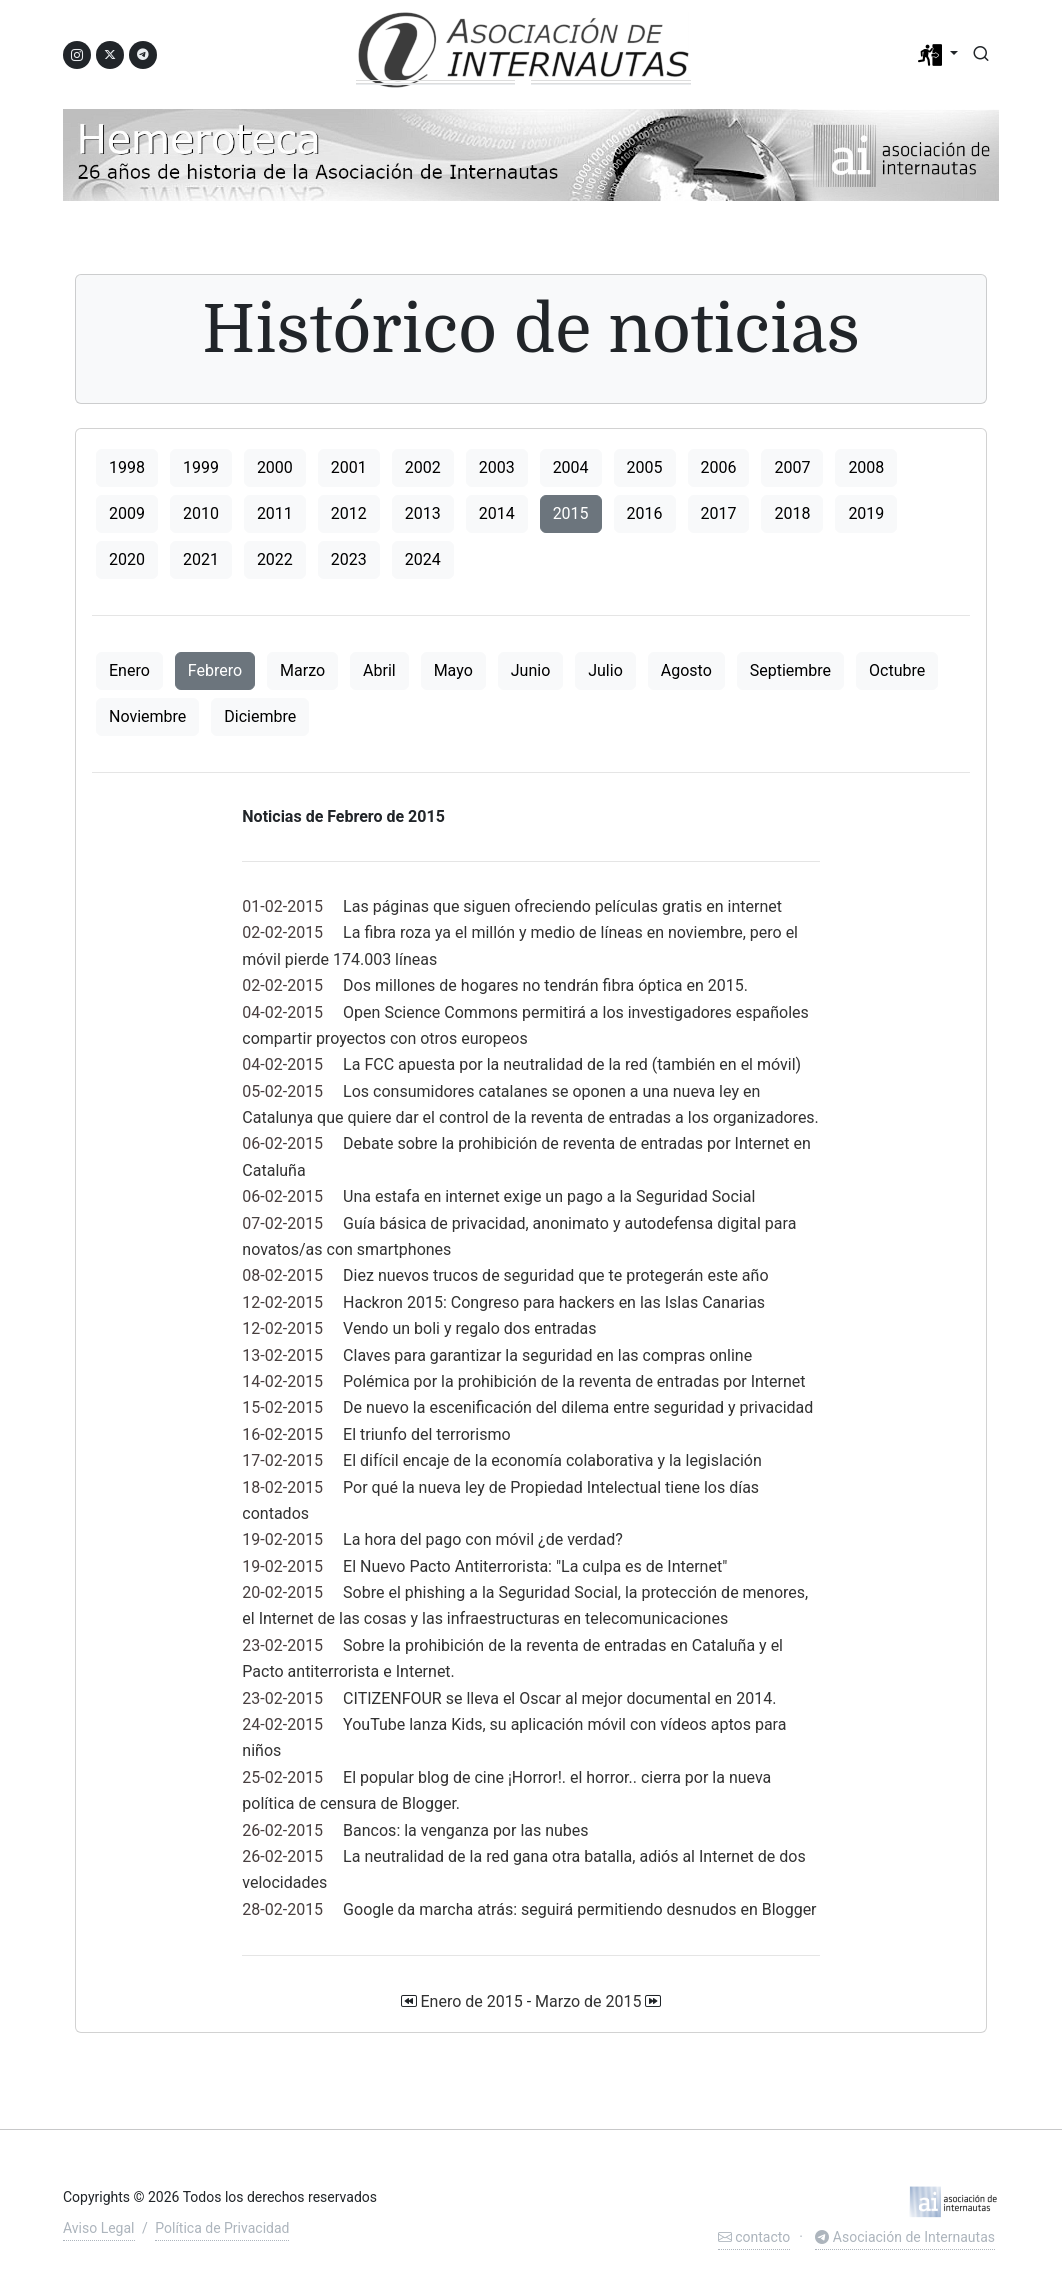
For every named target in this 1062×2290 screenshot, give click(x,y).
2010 (201, 513)
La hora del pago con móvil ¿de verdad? (483, 1539)
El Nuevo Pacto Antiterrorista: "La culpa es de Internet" (535, 1566)
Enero (129, 670)
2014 (497, 513)
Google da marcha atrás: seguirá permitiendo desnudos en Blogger (579, 1909)
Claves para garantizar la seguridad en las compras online (547, 1355)
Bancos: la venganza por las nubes (465, 1830)
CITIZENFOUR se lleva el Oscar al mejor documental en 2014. (559, 1698)
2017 (719, 513)
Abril (379, 670)
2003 (497, 467)
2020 (127, 559)
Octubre (897, 670)
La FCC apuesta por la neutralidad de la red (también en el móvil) (572, 1064)
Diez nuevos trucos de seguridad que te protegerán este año (555, 1275)
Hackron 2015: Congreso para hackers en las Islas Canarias (554, 1302)
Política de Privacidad (222, 2228)
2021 (201, 559)
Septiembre (790, 670)
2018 (792, 513)
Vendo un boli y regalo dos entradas (469, 1328)
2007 (792, 467)
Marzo (302, 670)
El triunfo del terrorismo (426, 1434)
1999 (201, 467)
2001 (349, 467)
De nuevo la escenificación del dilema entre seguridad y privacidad (578, 1407)
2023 (349, 559)
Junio (531, 670)
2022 (275, 559)
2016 (645, 513)
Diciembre (260, 716)
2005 (645, 467)
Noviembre (147, 716)
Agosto (686, 670)
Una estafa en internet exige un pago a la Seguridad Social (549, 1196)
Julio (605, 670)
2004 (571, 467)
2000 (275, 467)
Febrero (215, 670)
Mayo (453, 670)
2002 (423, 467)
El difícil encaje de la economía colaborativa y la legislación (552, 1460)
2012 (349, 513)
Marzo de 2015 (588, 2001)
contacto (754, 2237)
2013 (423, 513)
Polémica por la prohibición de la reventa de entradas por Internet (574, 1381)
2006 (719, 467)
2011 (275, 513)
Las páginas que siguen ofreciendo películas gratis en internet (562, 906)
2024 (423, 559)
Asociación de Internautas (905, 2237)
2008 (866, 467)
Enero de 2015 (471, 2001)
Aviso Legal (99, 2228)
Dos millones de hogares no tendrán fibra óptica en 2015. (545, 985)
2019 (866, 513)
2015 (571, 513)
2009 (127, 513)
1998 (127, 467)
